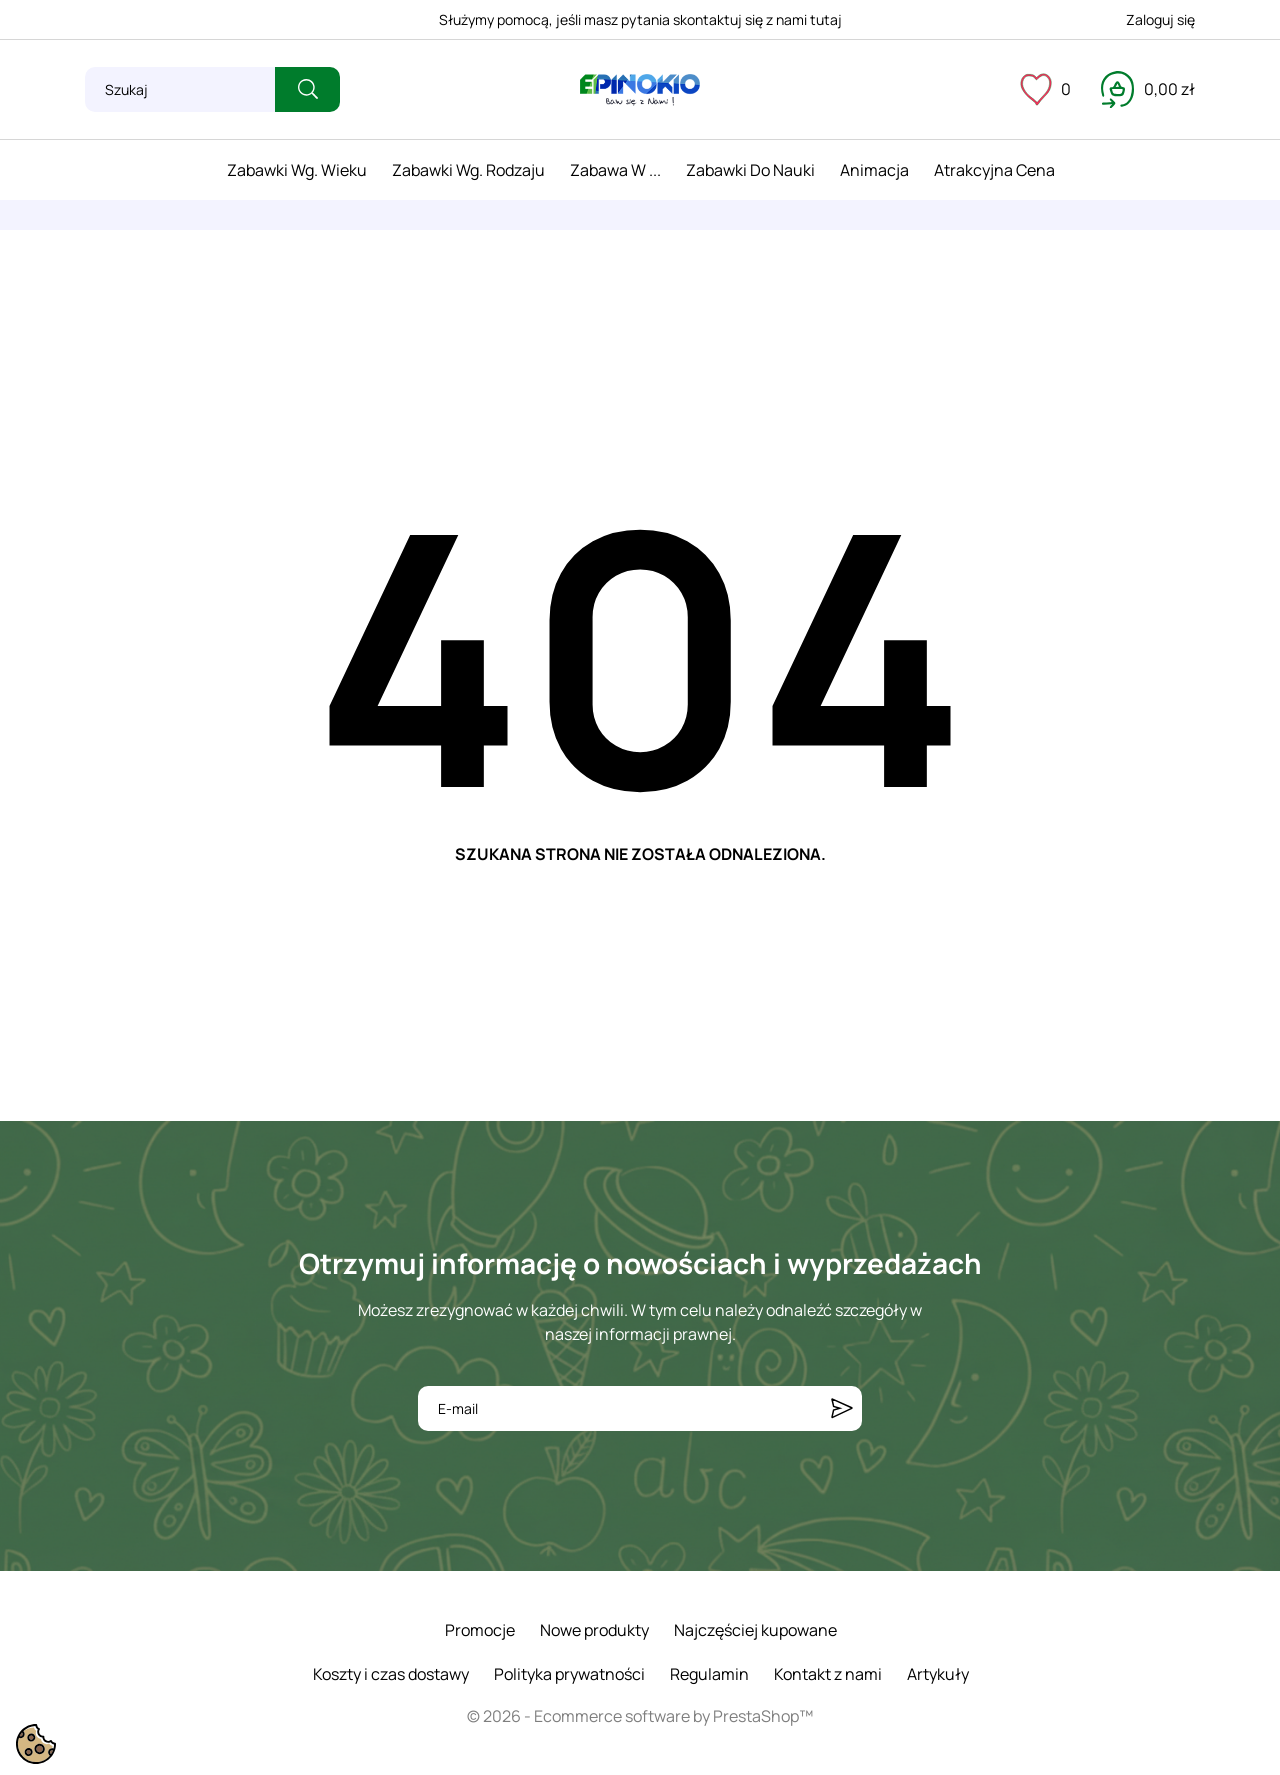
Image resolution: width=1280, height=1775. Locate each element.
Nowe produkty (594, 1630)
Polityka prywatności (569, 1674)
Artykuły (938, 1674)
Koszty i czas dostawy (391, 1674)
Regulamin (709, 1674)
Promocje (480, 1630)
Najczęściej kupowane (755, 1630)
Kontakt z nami (828, 1674)
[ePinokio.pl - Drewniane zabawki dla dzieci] (640, 90)
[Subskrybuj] (842, 1408)
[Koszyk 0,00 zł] (1148, 89)
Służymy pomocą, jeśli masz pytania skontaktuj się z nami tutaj (640, 19)
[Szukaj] (180, 89)
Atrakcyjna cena (994, 170)
